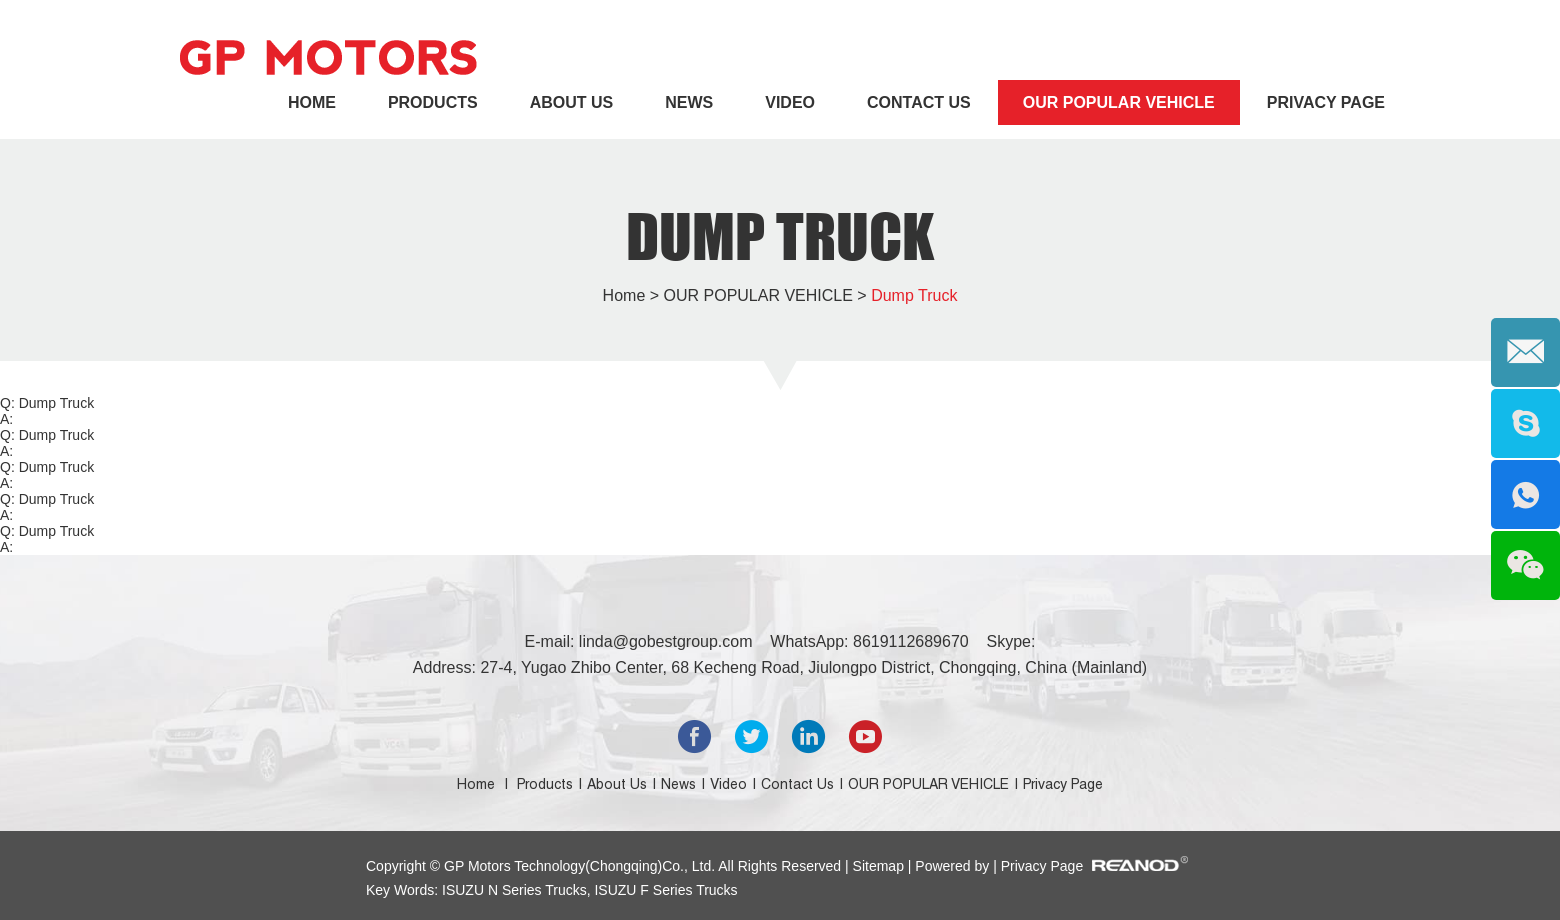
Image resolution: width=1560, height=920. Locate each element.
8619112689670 (911, 641)
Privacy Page (1326, 102)
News (689, 102)
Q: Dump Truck (47, 403)
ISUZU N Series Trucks (514, 890)
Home (312, 102)
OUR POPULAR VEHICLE (1119, 102)
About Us (572, 102)
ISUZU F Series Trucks (664, 890)
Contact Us (919, 102)
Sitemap (880, 866)
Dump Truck (780, 236)
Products (433, 102)
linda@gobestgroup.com (666, 641)
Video (790, 102)
